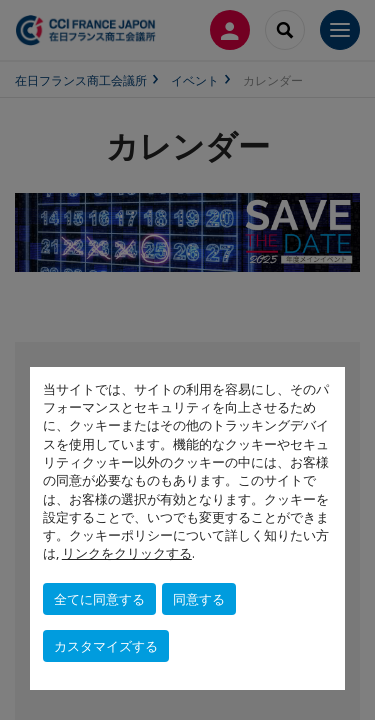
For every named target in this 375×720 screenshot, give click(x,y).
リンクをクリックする (127, 553)
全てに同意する (99, 599)
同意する (199, 599)
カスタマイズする (106, 646)
